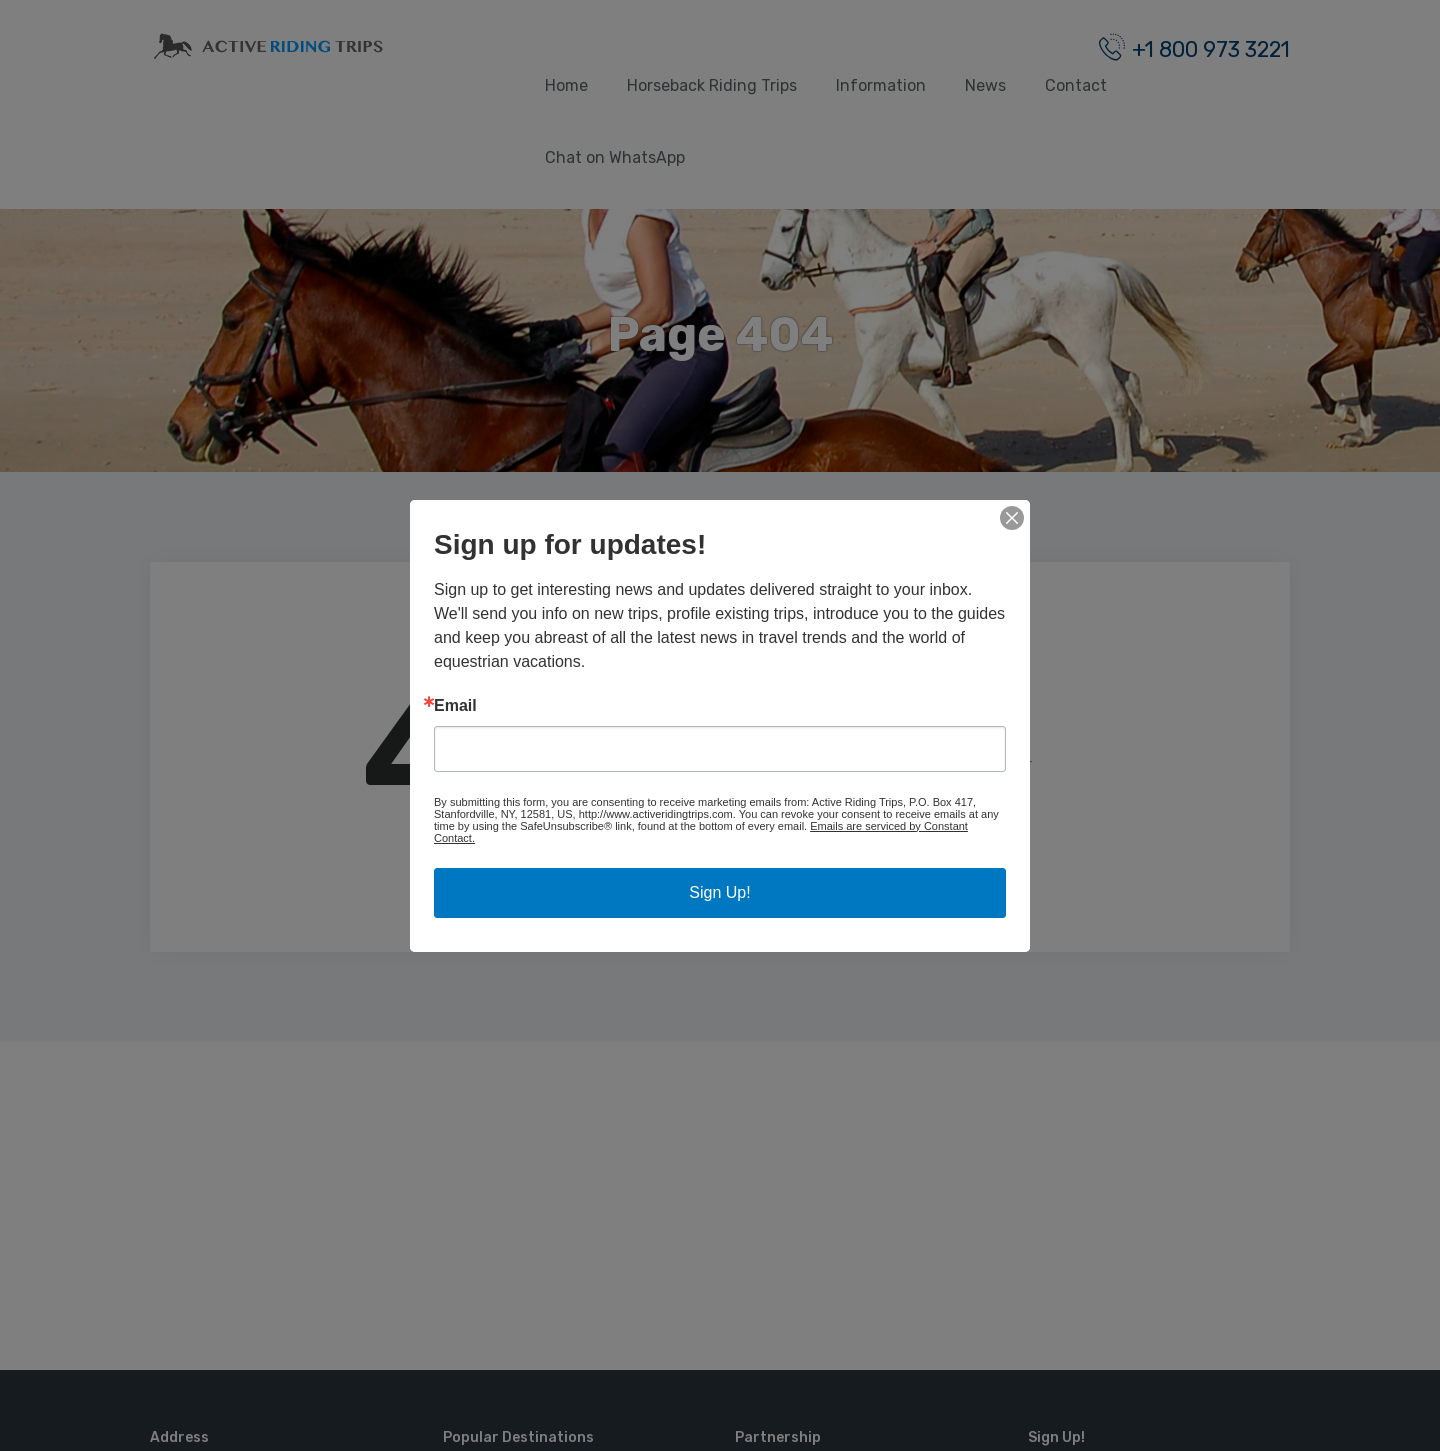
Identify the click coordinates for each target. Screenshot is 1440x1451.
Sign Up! (719, 892)
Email (455, 706)
